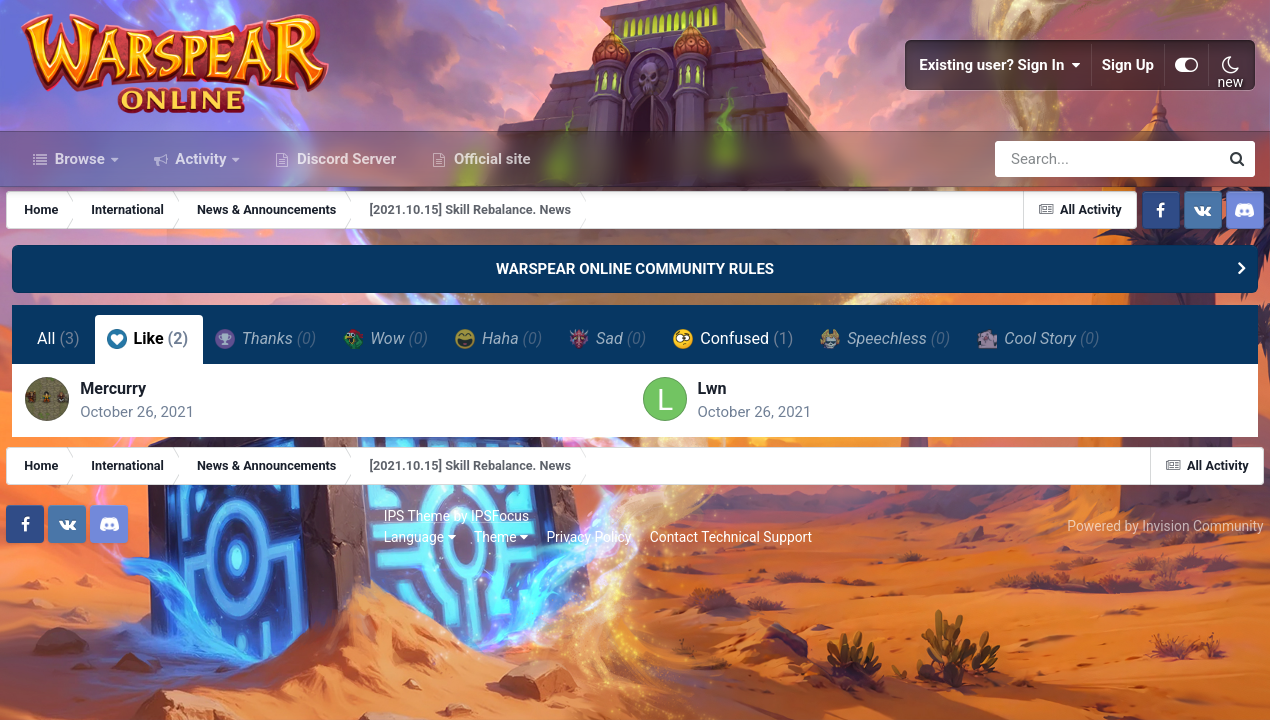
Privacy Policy (220, 620)
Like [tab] (151, 408)
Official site (490, 228)
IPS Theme (48, 598)
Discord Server (344, 228)
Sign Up (1128, 100)
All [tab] (61, 408)
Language (51, 620)
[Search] (1050, 228)
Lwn (712, 464)
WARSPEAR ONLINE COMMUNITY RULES (635, 338)
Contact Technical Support (362, 620)
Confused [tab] (736, 408)
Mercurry (123, 464)
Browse (80, 228)
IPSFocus (131, 598)
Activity (201, 228)
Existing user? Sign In (1000, 100)
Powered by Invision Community (1157, 609)
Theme (132, 620)
